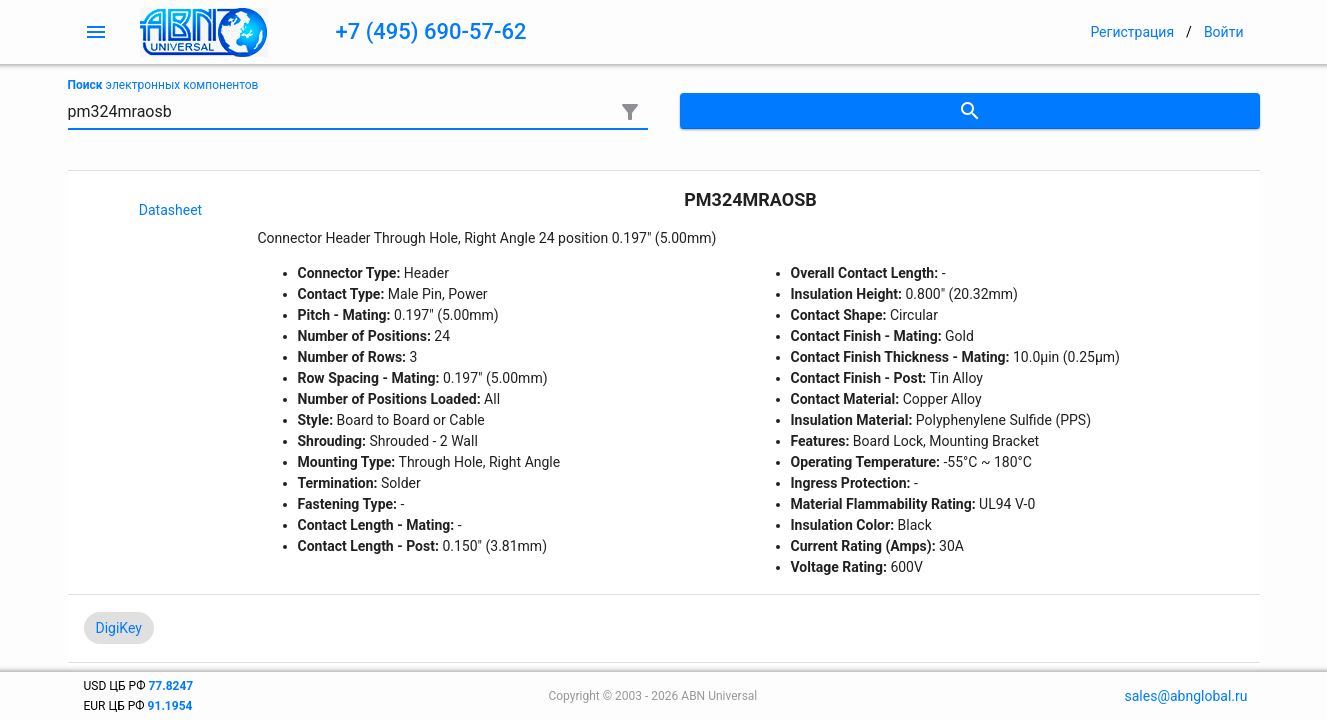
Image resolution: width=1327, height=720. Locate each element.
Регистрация (1132, 32)
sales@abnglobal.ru (1186, 696)
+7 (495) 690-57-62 (431, 31)
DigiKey (119, 628)
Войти (1224, 32)
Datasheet (170, 210)
